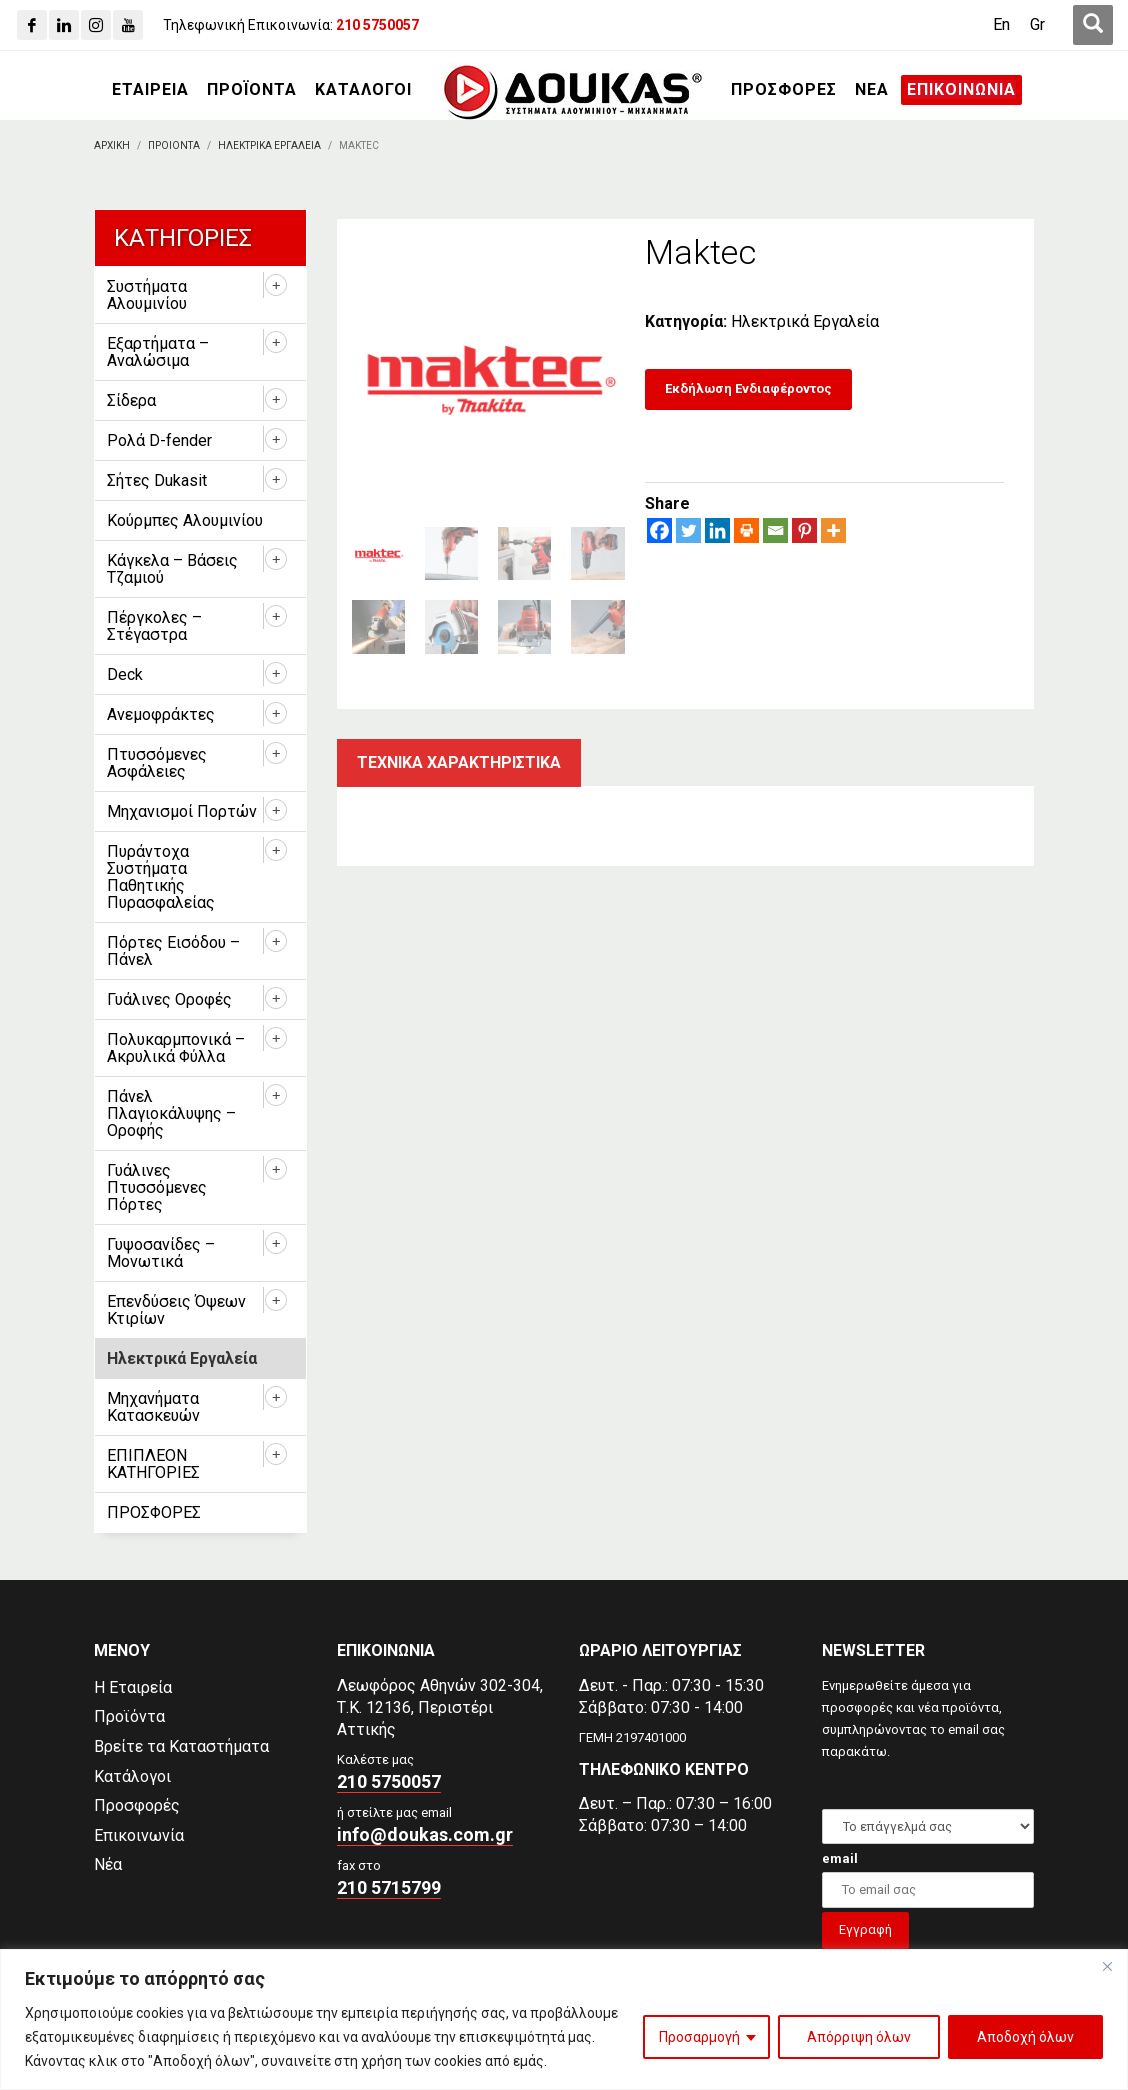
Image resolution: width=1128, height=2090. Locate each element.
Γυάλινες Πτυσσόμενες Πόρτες (157, 1187)
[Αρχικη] (112, 145)
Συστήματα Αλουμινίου (147, 295)
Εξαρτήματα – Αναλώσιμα (158, 352)
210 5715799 (389, 1887)
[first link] (1093, 25)
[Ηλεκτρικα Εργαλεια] (269, 145)
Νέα (108, 1864)
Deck (125, 674)
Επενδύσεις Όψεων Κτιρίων (176, 1310)
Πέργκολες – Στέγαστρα (154, 626)
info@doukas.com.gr (425, 1834)
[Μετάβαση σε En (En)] (1001, 25)
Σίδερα (131, 400)
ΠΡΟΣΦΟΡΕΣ (154, 1512)
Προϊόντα (129, 1716)
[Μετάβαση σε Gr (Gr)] (1037, 25)
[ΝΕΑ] (872, 90)
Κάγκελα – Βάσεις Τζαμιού (172, 569)
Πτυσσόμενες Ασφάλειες (157, 763)
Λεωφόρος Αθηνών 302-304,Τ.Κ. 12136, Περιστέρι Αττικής (440, 1707)
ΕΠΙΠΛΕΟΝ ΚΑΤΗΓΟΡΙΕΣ (153, 1464)
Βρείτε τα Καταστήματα (181, 1746)
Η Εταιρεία (133, 1687)
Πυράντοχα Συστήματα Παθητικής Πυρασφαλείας (161, 877)
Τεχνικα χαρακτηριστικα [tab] (459, 762)
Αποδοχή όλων (1025, 2037)
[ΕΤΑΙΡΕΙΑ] (150, 90)
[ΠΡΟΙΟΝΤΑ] (174, 145)
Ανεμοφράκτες (161, 714)
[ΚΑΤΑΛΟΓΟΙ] (363, 90)
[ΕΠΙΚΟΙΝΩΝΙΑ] (961, 90)
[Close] (1107, 1966)
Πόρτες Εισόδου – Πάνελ (173, 951)
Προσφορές (137, 1805)
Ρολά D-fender (159, 440)
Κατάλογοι (132, 1776)
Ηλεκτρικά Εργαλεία (805, 321)
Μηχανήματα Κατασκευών (153, 1407)
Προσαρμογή (699, 2037)
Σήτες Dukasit (157, 480)
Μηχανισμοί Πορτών (182, 811)
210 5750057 (389, 1781)
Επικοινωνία (139, 1835)
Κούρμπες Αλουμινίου (185, 520)
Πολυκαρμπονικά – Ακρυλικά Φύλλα (176, 1048)
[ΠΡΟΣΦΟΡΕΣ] (784, 90)
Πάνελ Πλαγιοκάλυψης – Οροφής (171, 1113)
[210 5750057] (377, 25)
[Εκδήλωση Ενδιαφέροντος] (748, 389)
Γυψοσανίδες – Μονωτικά (161, 1253)
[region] (564, 2019)
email (840, 1858)
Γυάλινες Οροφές (169, 999)
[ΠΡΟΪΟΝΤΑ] (252, 90)
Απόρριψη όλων (859, 2037)
